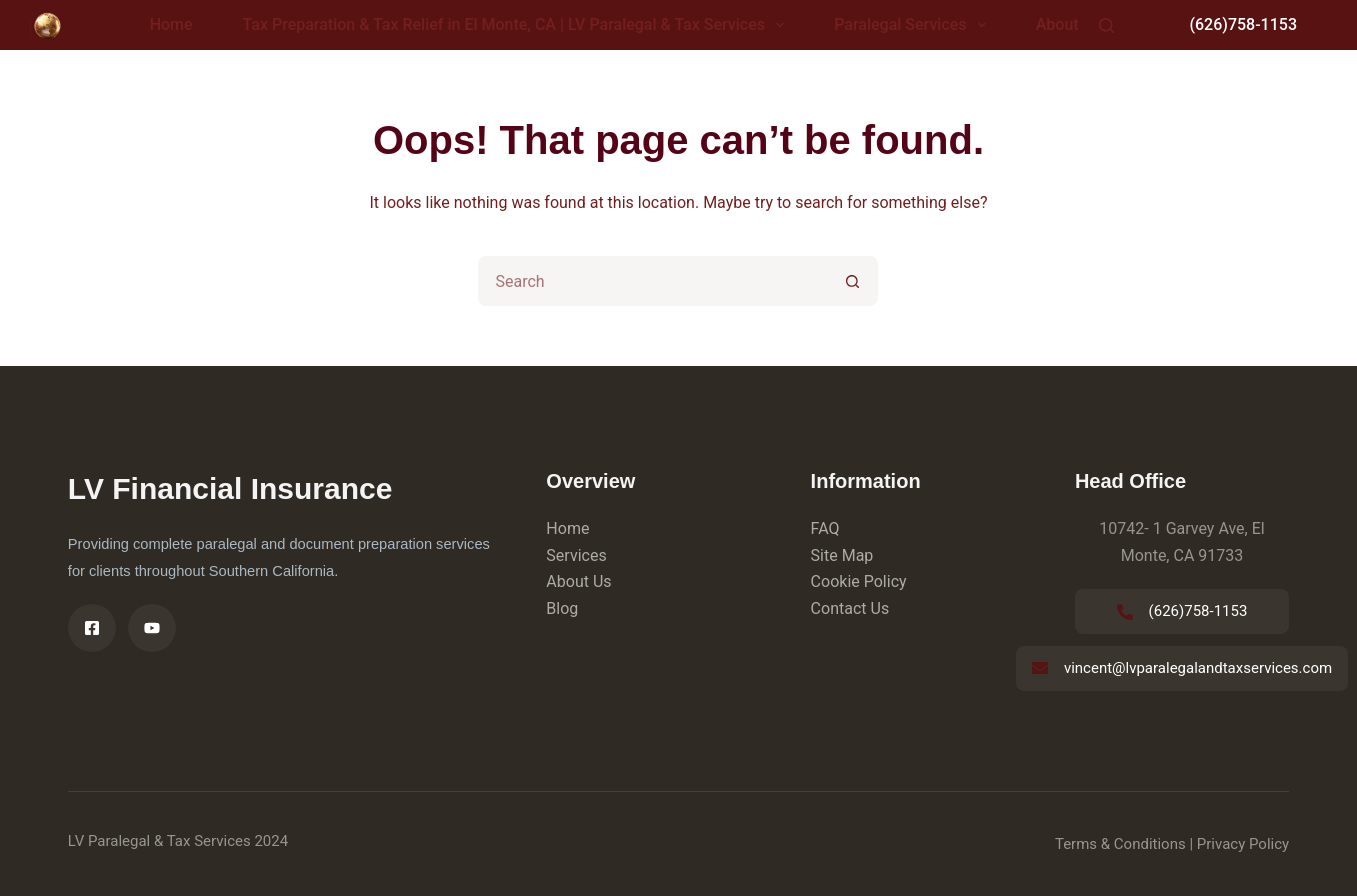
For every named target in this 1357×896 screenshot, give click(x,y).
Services (576, 555)
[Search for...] (653, 281)
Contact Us (850, 608)
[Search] (1106, 25)
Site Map (842, 555)
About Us (578, 581)
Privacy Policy (1243, 844)
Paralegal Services (914, 25)
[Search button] (853, 281)
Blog (562, 608)
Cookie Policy (859, 581)
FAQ (825, 528)
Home (171, 24)
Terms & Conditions (1120, 844)
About (1057, 24)
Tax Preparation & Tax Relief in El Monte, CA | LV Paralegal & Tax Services (518, 25)
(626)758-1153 (1243, 24)
